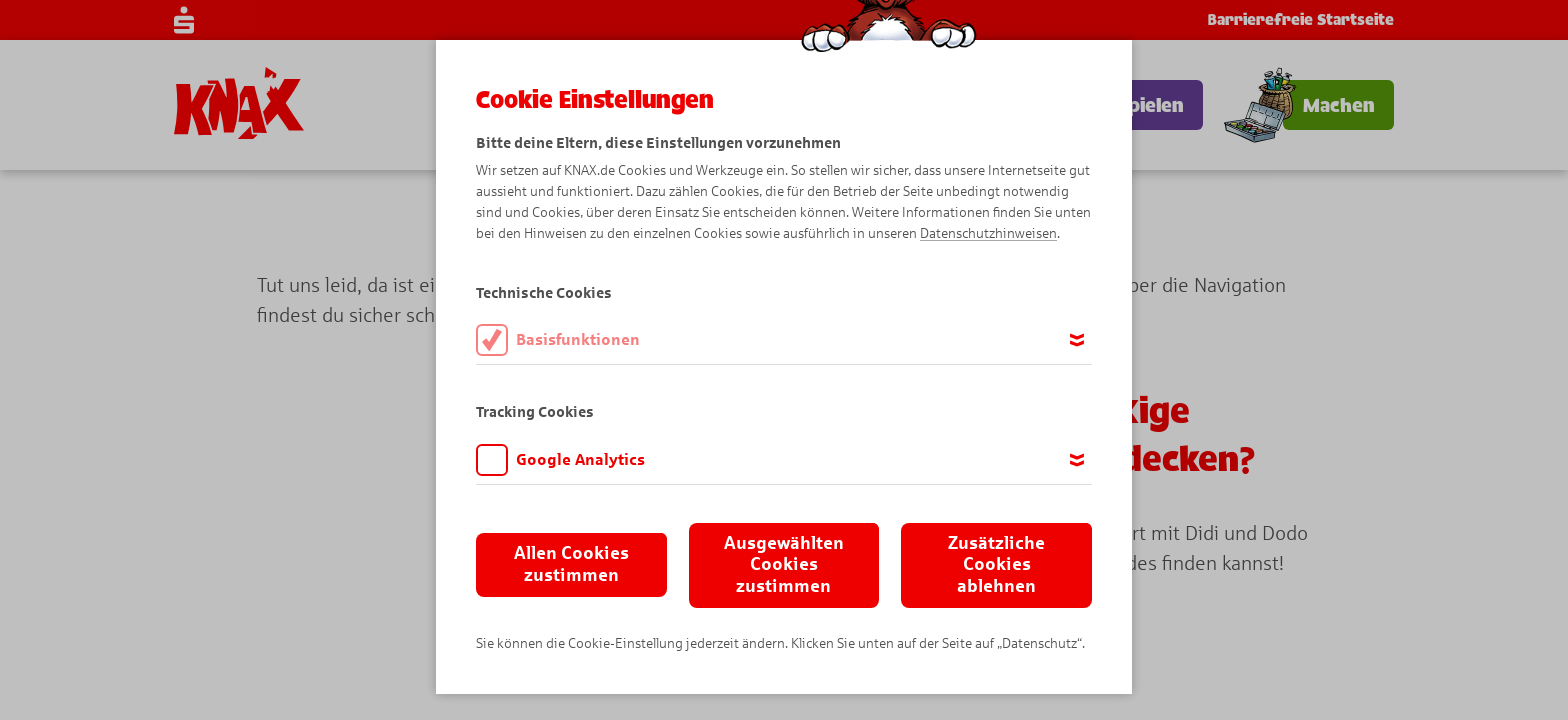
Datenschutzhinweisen (988, 233)
